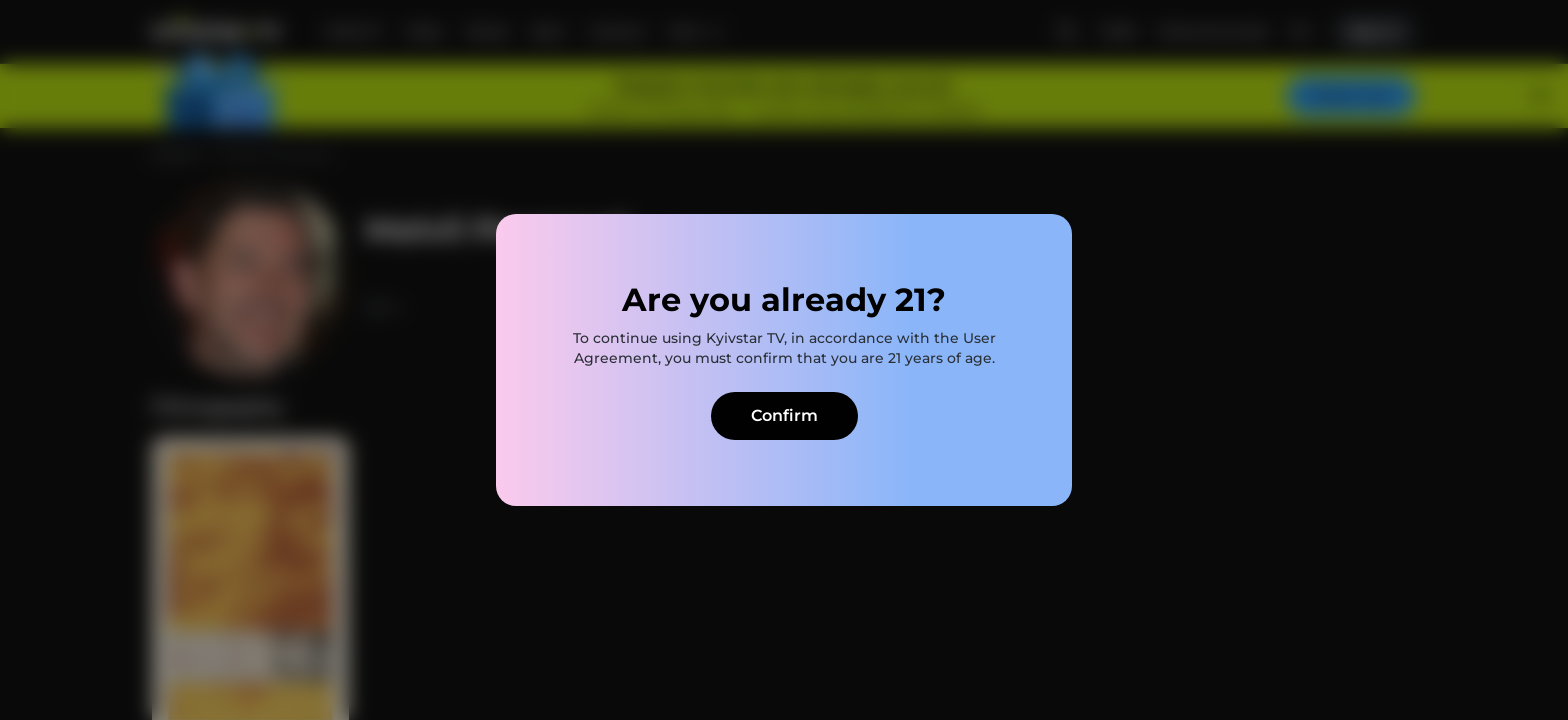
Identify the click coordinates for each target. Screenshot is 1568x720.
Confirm (784, 415)
